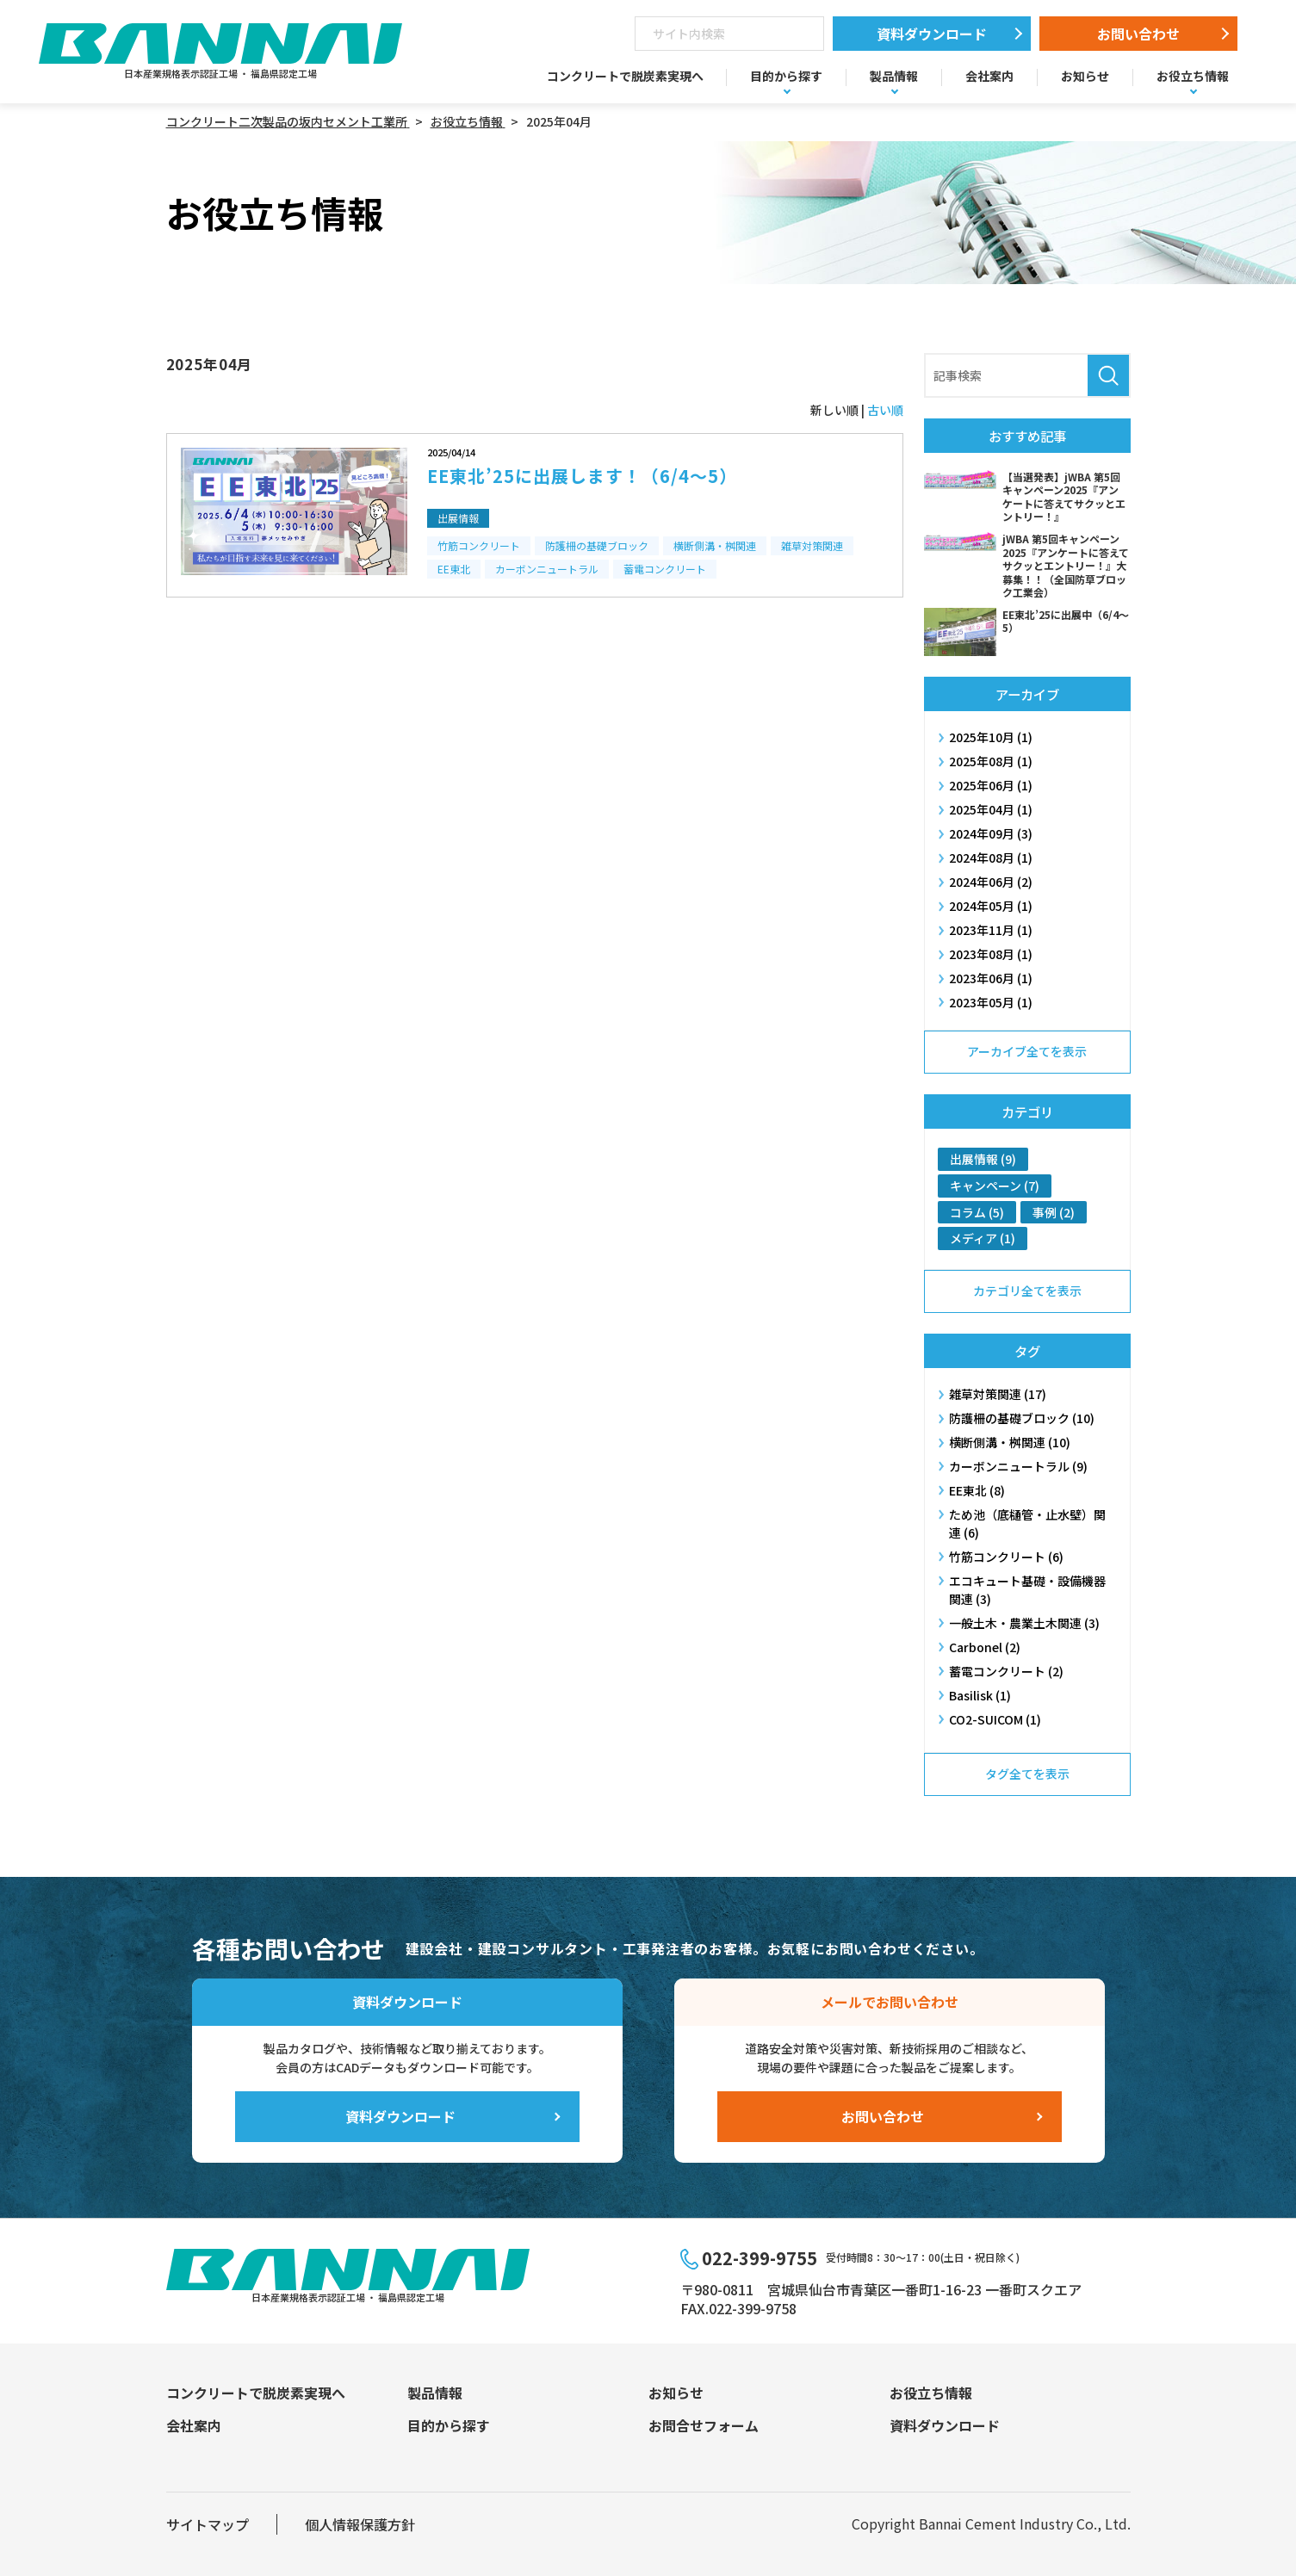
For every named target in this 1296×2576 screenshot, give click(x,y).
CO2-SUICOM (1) (995, 1719)
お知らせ (1085, 75)
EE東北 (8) (977, 1490)
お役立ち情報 (1192, 75)
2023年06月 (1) (990, 978)
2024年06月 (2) (990, 881)
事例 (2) (1053, 1212)
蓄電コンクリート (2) (1006, 1671)
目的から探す (786, 75)
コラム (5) (977, 1212)
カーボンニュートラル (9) (1018, 1466)
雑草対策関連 (812, 545)
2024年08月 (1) (990, 857)
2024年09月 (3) (990, 833)
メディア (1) (982, 1238)
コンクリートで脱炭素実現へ (625, 75)
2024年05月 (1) (990, 905)
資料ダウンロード (932, 33)
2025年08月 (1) (990, 761)
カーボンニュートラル (546, 568)
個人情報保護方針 (360, 2524)
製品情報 (894, 75)
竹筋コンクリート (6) (1006, 1556)
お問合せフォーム (703, 2425)
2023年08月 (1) (990, 954)
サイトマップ (207, 2524)
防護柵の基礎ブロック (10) (1021, 1418)
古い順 (885, 409)
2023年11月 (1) (990, 929)
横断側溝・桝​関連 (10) (1009, 1442)
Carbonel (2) (984, 1647)
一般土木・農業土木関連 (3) (1024, 1623)
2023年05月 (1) (990, 1002)
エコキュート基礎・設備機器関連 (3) (1027, 1589)
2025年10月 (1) (990, 737)
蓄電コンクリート (664, 568)
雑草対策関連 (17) (997, 1394)
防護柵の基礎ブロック (596, 545)
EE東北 (453, 568)
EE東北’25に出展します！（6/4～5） (582, 475)
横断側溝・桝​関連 (714, 545)
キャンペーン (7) (994, 1185)
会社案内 (989, 75)
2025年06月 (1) (990, 785)
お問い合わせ (1138, 33)
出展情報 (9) (983, 1158)
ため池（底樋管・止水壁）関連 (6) (1027, 1523)
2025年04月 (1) (990, 809)
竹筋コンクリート (478, 545)
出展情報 (458, 518)
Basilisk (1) (980, 1695)
